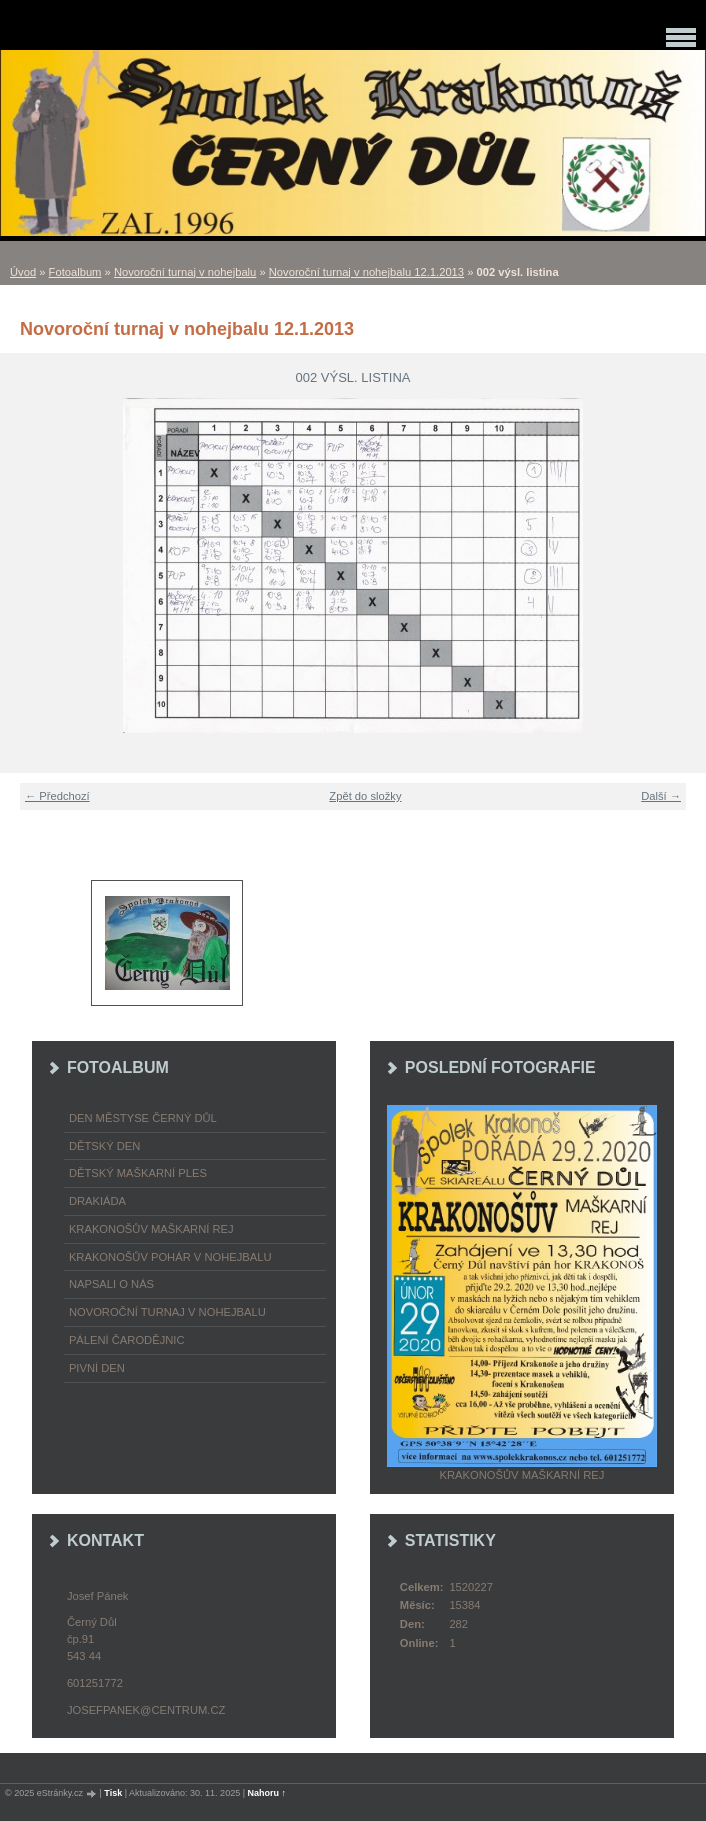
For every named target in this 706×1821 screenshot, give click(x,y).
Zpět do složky (365, 796)
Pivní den (97, 1368)
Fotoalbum (75, 272)
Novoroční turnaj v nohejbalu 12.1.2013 (366, 272)
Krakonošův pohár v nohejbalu (170, 1257)
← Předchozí (57, 796)
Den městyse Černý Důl (143, 1118)
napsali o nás (111, 1284)
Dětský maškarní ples (138, 1173)
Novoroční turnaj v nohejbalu (185, 272)
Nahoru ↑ (267, 1793)
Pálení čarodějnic (127, 1340)
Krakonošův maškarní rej (151, 1229)
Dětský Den (105, 1146)
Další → (661, 796)
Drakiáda (97, 1201)
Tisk (113, 1793)
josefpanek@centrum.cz (146, 1710)
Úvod (23, 272)
